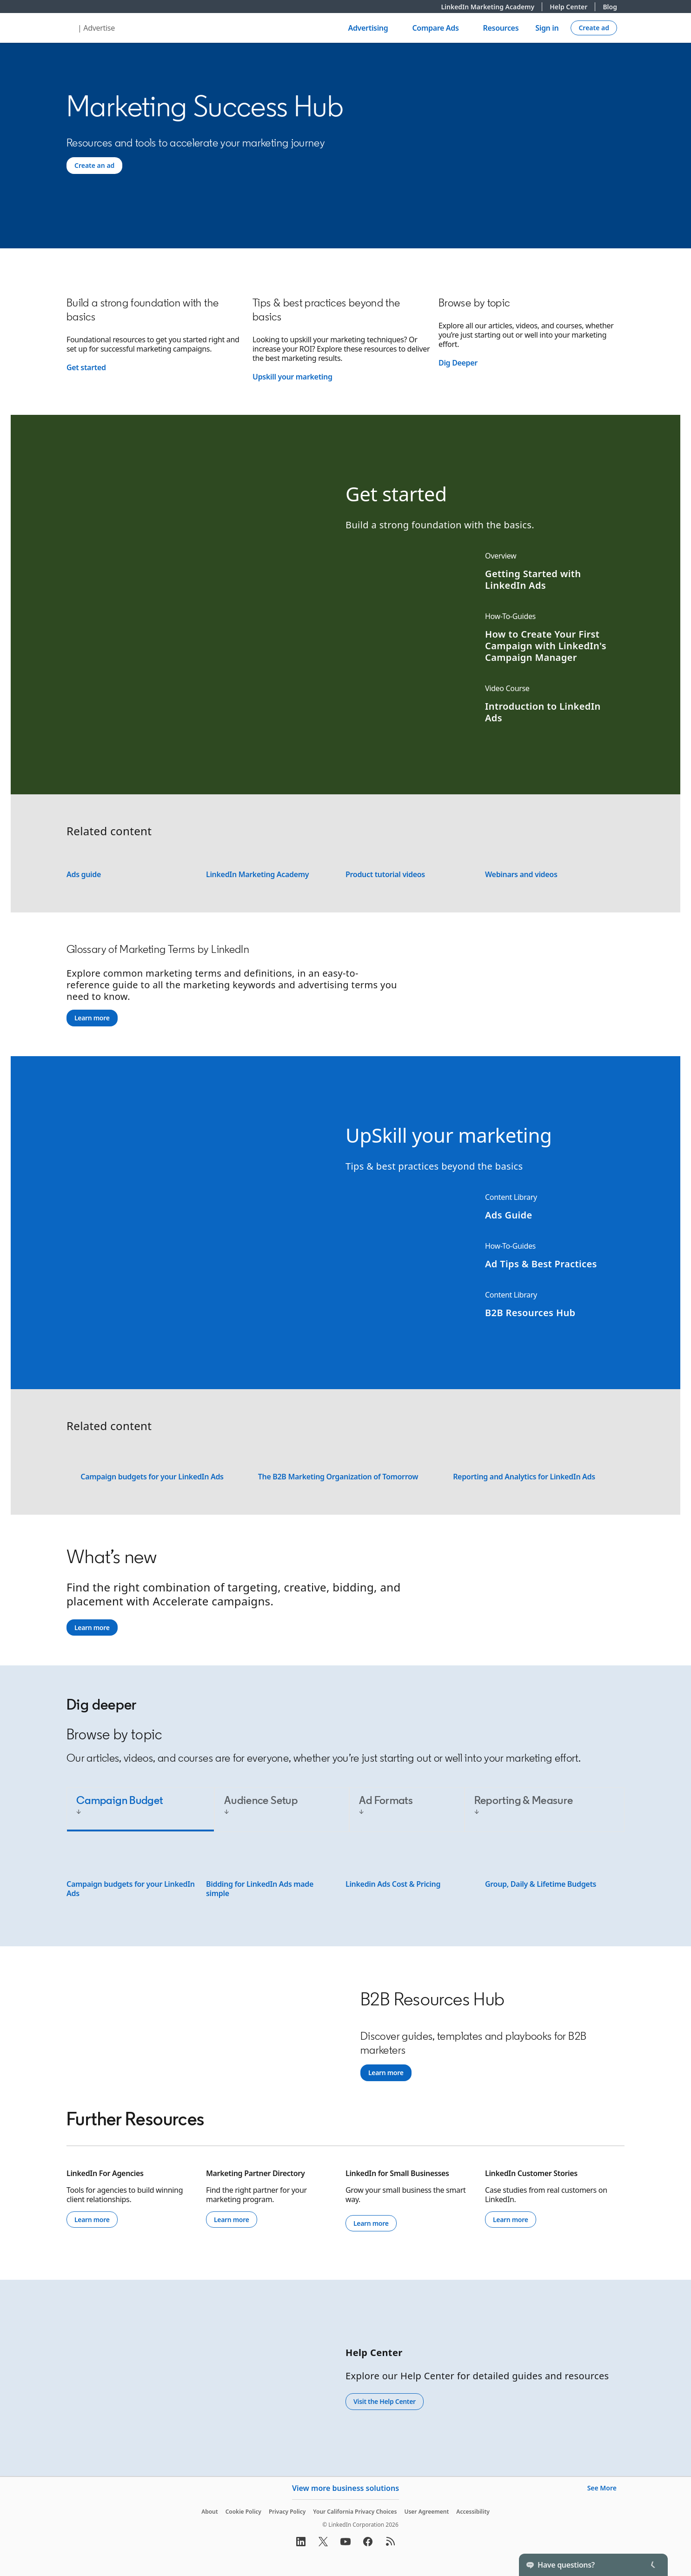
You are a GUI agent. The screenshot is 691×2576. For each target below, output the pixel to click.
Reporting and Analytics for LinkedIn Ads (524, 1476)
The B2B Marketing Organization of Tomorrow (338, 1476)
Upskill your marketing (292, 377)
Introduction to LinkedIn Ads (543, 712)
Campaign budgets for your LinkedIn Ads (151, 1476)
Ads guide (83, 874)
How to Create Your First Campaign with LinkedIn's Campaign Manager (545, 646)
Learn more (92, 1017)
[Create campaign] (594, 27)
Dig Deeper (458, 363)
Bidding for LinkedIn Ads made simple (259, 1888)
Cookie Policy (243, 2512)
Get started (86, 367)
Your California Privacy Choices (355, 2512)
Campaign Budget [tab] (119, 1800)
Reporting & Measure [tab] (523, 1800)
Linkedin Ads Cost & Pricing (393, 1884)
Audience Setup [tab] (261, 1800)
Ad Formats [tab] (386, 1800)
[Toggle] (652, 2564)
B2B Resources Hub (530, 1312)
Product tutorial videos (385, 874)
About (209, 2512)
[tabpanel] (345, 1878)
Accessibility (473, 2512)
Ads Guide (508, 1215)
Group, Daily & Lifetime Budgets (540, 1884)
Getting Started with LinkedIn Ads (533, 579)
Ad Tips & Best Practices (541, 1264)
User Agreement (426, 2512)
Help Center (572, 6)
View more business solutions (345, 2488)
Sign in (546, 28)
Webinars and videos (521, 874)
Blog (610, 6)
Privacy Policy (287, 2512)
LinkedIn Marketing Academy (491, 6)
